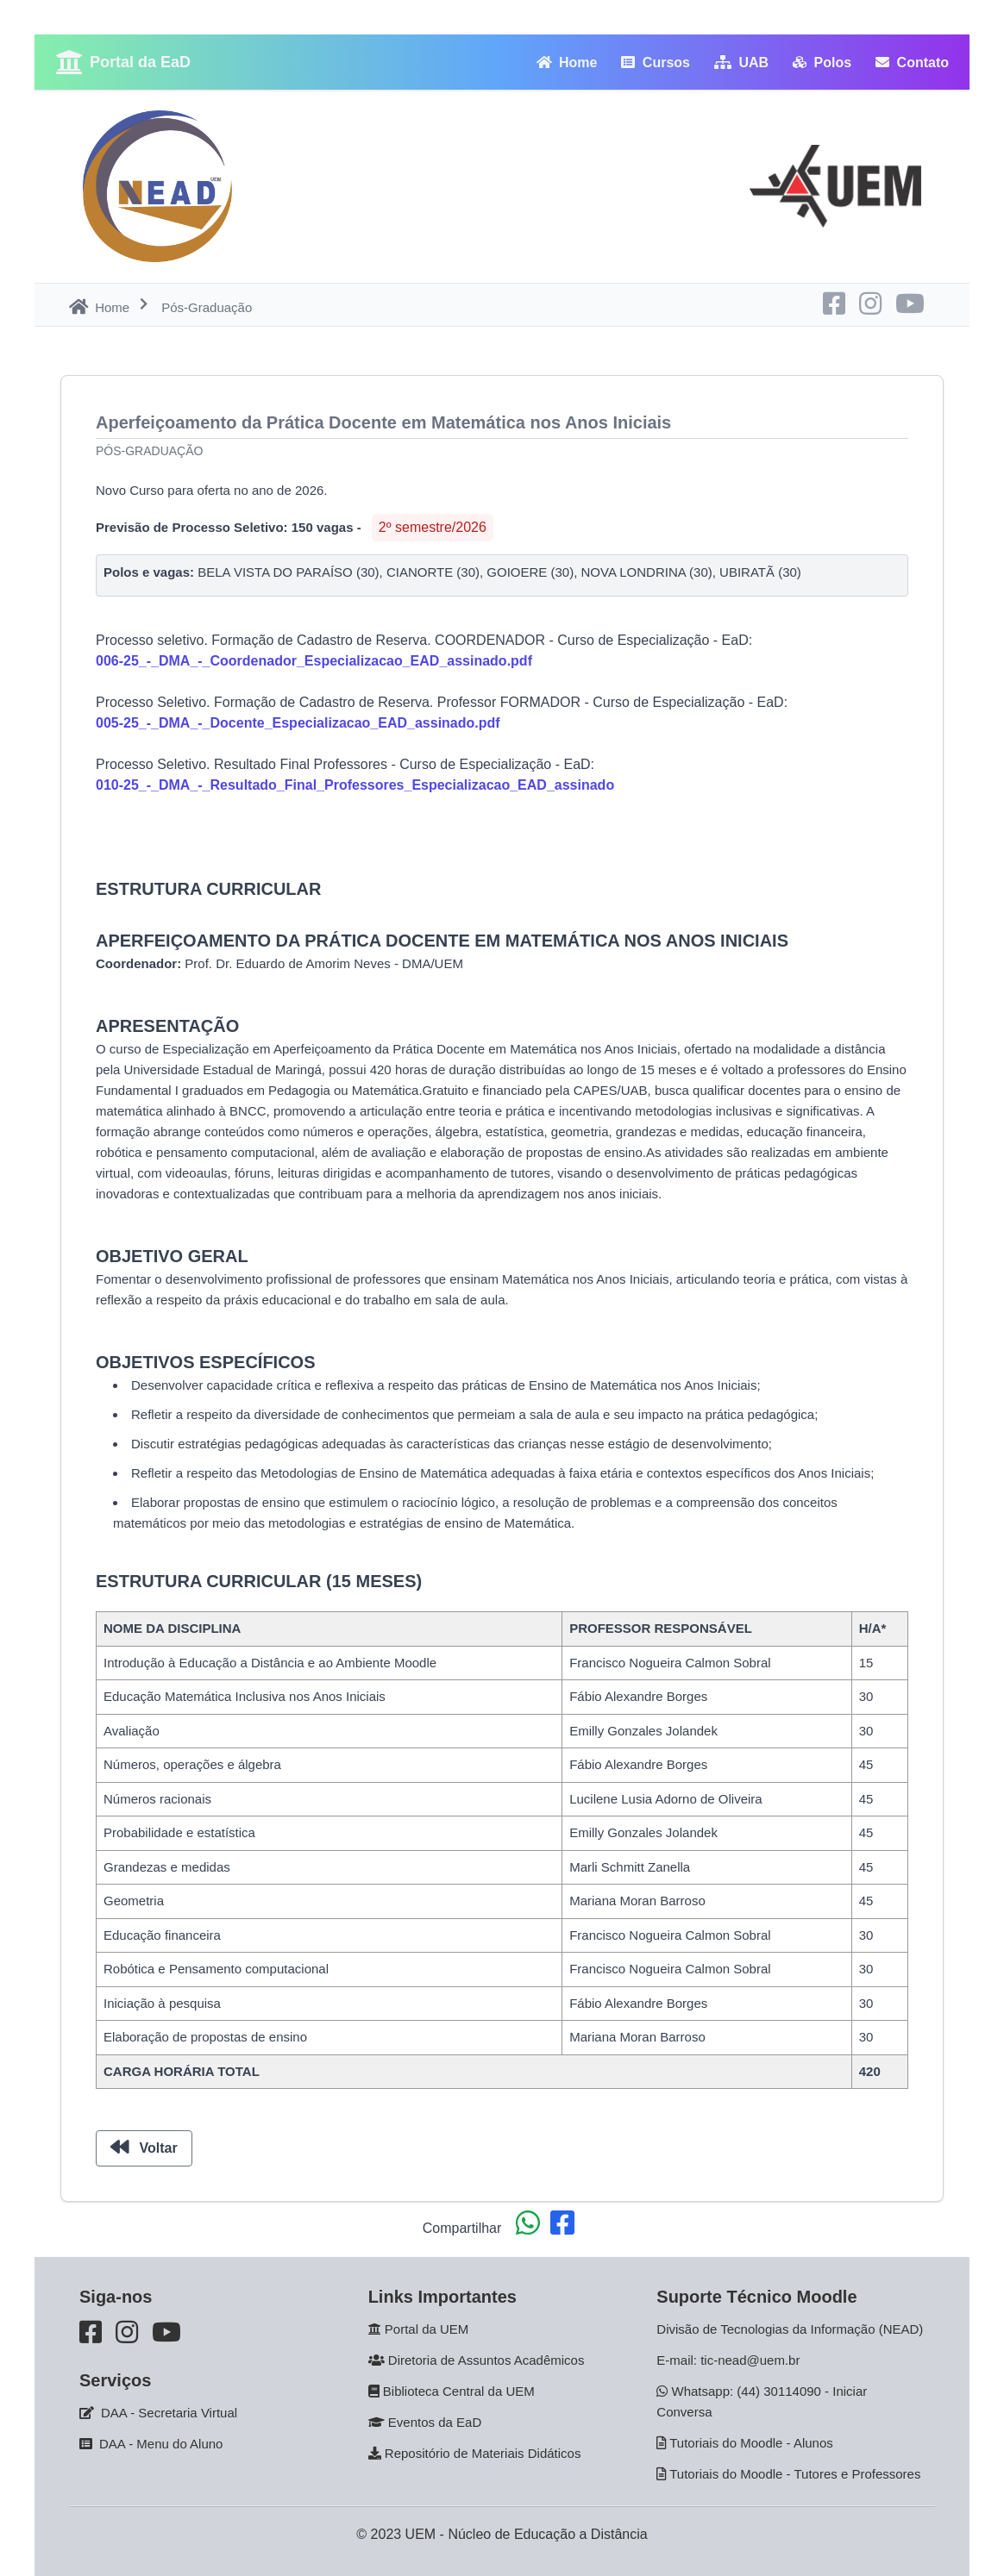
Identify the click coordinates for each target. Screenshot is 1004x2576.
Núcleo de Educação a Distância (547, 2534)
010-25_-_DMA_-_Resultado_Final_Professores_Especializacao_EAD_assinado (355, 785)
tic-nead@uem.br (750, 2360)
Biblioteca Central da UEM (459, 2391)
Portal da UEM (427, 2329)
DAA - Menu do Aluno (161, 2443)
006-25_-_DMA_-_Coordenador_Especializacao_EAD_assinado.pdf (314, 660)
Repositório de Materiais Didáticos (483, 2453)
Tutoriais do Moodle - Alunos (751, 2442)
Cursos (655, 62)
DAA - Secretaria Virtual (169, 2412)
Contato (912, 62)
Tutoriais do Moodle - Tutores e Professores (794, 2474)
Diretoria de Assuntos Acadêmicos (486, 2360)
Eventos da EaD (434, 2422)
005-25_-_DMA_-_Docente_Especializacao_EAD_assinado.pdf (298, 723)
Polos (822, 62)
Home (567, 62)
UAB (741, 62)
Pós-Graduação (149, 451)
